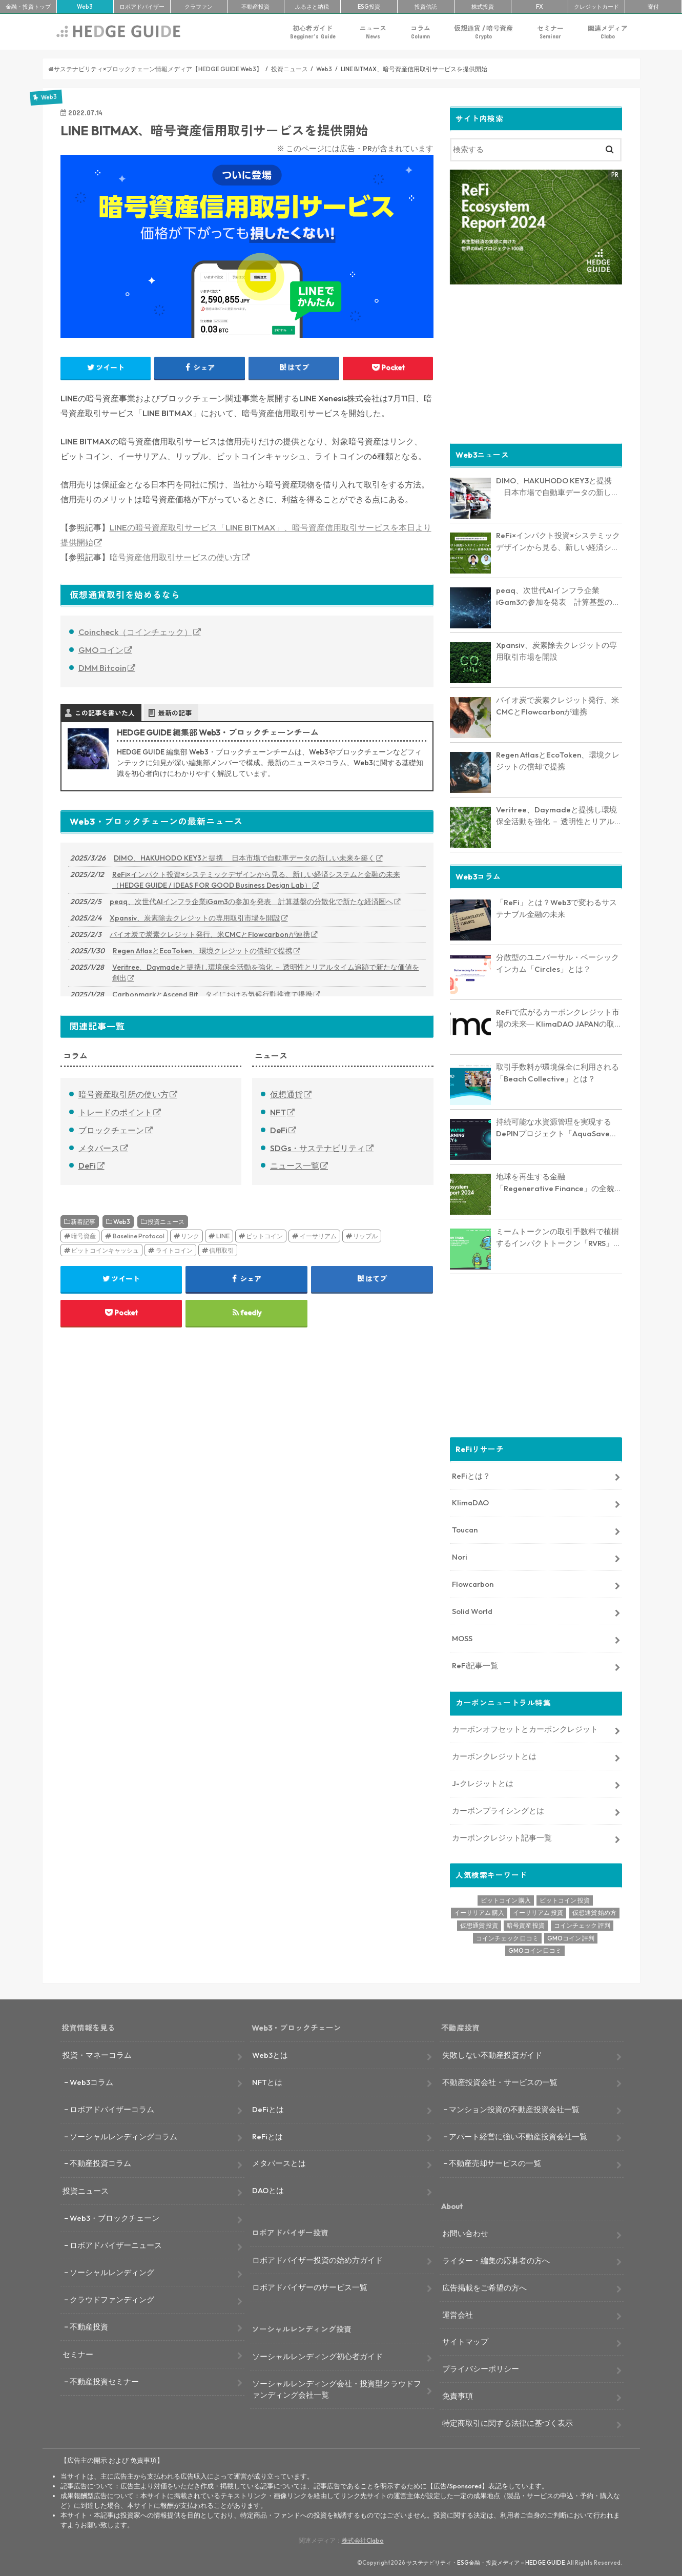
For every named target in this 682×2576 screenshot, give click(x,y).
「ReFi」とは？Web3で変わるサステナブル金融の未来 (556, 907)
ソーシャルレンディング (112, 2272)
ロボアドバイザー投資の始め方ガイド (317, 2259)
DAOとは (268, 2190)
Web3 (121, 1221)
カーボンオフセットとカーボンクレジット (525, 1728)
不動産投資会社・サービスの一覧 (499, 2081)
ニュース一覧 (294, 1165)
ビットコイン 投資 (565, 1899)
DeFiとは (268, 2108)
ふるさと (312, 6)
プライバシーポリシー (480, 2368)
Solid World (472, 1611)
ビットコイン (264, 1236)
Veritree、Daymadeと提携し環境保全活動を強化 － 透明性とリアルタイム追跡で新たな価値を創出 (265, 973)
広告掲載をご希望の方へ (484, 2287)
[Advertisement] (536, 362)
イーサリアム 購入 (479, 1912)
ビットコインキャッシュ (105, 1250)
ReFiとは (267, 2135)
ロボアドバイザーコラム (112, 2108)
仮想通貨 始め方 (594, 1912)
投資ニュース (166, 1221)
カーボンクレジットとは (494, 1756)
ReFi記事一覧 (475, 1664)
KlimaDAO (470, 1502)
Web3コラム (91, 2081)
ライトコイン (174, 1250)
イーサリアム (318, 1236)
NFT (278, 1112)
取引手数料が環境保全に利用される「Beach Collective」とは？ (557, 1072)
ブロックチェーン (111, 1130)
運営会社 (457, 2314)
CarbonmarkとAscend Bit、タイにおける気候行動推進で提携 (212, 994)
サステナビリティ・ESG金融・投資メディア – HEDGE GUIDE (485, 2562)
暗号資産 (83, 1236)
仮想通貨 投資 (479, 1925)
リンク (190, 1236)
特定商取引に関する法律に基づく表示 (507, 2422)
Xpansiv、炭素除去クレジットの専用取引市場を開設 (195, 918)
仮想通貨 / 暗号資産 (483, 32)
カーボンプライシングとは (498, 1810)
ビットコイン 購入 (506, 1899)
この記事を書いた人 (105, 713)
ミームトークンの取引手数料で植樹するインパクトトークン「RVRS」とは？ (558, 1237)
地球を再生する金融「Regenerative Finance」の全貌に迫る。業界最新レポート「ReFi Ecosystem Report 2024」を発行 (559, 1182)
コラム (420, 32)
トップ (28, 6)
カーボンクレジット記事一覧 (502, 1837)
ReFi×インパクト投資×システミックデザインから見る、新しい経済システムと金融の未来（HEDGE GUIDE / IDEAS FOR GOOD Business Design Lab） (256, 880)
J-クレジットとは (482, 1783)
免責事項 (457, 2395)
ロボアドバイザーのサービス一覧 (309, 2286)
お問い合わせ (465, 2233)
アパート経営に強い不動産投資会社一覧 (518, 2135)
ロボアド (141, 6)
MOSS (462, 1638)
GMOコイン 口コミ (535, 1950)
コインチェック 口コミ (507, 1937)
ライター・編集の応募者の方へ (496, 2259)
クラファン (198, 6)
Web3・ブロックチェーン (114, 2217)
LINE (223, 1236)
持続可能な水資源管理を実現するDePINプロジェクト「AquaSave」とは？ (556, 1127)
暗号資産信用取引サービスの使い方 (175, 557)
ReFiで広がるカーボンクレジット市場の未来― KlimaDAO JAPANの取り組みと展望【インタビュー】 (559, 1018)
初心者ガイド (313, 32)
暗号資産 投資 (526, 1925)
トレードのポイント (115, 1112)
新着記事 (83, 1221)
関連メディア (608, 32)
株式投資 (482, 6)
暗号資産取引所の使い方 (123, 1094)
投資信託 (426, 6)
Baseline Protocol (138, 1236)
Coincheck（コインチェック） (135, 632)
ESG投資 (369, 6)
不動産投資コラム (100, 2163)
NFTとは (267, 2081)
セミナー (550, 32)
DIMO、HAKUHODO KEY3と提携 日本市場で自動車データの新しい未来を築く (244, 858)
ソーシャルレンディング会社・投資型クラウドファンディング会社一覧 (336, 2388)
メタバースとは (279, 2163)
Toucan (465, 1529)
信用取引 (221, 1250)
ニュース (373, 32)
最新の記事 (175, 713)
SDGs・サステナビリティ (317, 1148)
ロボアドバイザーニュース (116, 2245)
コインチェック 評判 (582, 1925)
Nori (459, 1556)
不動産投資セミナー (104, 2380)
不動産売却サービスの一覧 (495, 2163)
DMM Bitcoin (102, 668)
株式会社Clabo (363, 2540)
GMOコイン (100, 650)
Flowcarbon (472, 1583)
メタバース (98, 1148)
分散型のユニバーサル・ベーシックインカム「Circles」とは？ (557, 962)
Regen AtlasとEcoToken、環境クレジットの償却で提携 (203, 950)
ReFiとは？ (471, 1475)
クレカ (596, 6)
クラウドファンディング (112, 2299)
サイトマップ (465, 2341)
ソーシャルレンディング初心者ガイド (317, 2356)
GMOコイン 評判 (570, 1937)
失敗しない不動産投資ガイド (492, 2054)
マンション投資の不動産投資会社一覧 (514, 2108)
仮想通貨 (286, 1094)
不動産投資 (255, 6)
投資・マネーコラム (97, 2054)
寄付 (653, 6)
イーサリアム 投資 (538, 1912)
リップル (365, 1236)
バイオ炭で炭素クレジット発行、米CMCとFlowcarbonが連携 (210, 934)
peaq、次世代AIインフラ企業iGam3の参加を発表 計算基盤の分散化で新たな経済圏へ (251, 901)
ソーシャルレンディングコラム (123, 2135)
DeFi (87, 1165)
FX (539, 6)
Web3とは (270, 2054)
